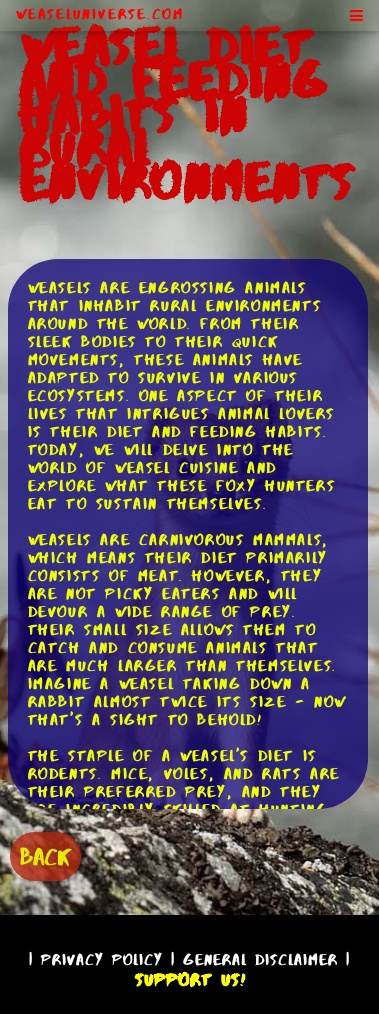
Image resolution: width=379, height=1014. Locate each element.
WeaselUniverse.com (100, 14)
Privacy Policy (102, 959)
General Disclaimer (260, 959)
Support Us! (190, 980)
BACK (45, 856)
